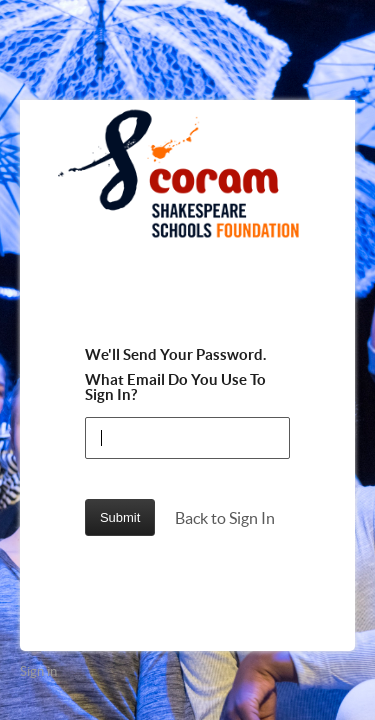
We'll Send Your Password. (175, 354)
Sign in (38, 671)
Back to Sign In (225, 518)
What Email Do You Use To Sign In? (175, 387)
